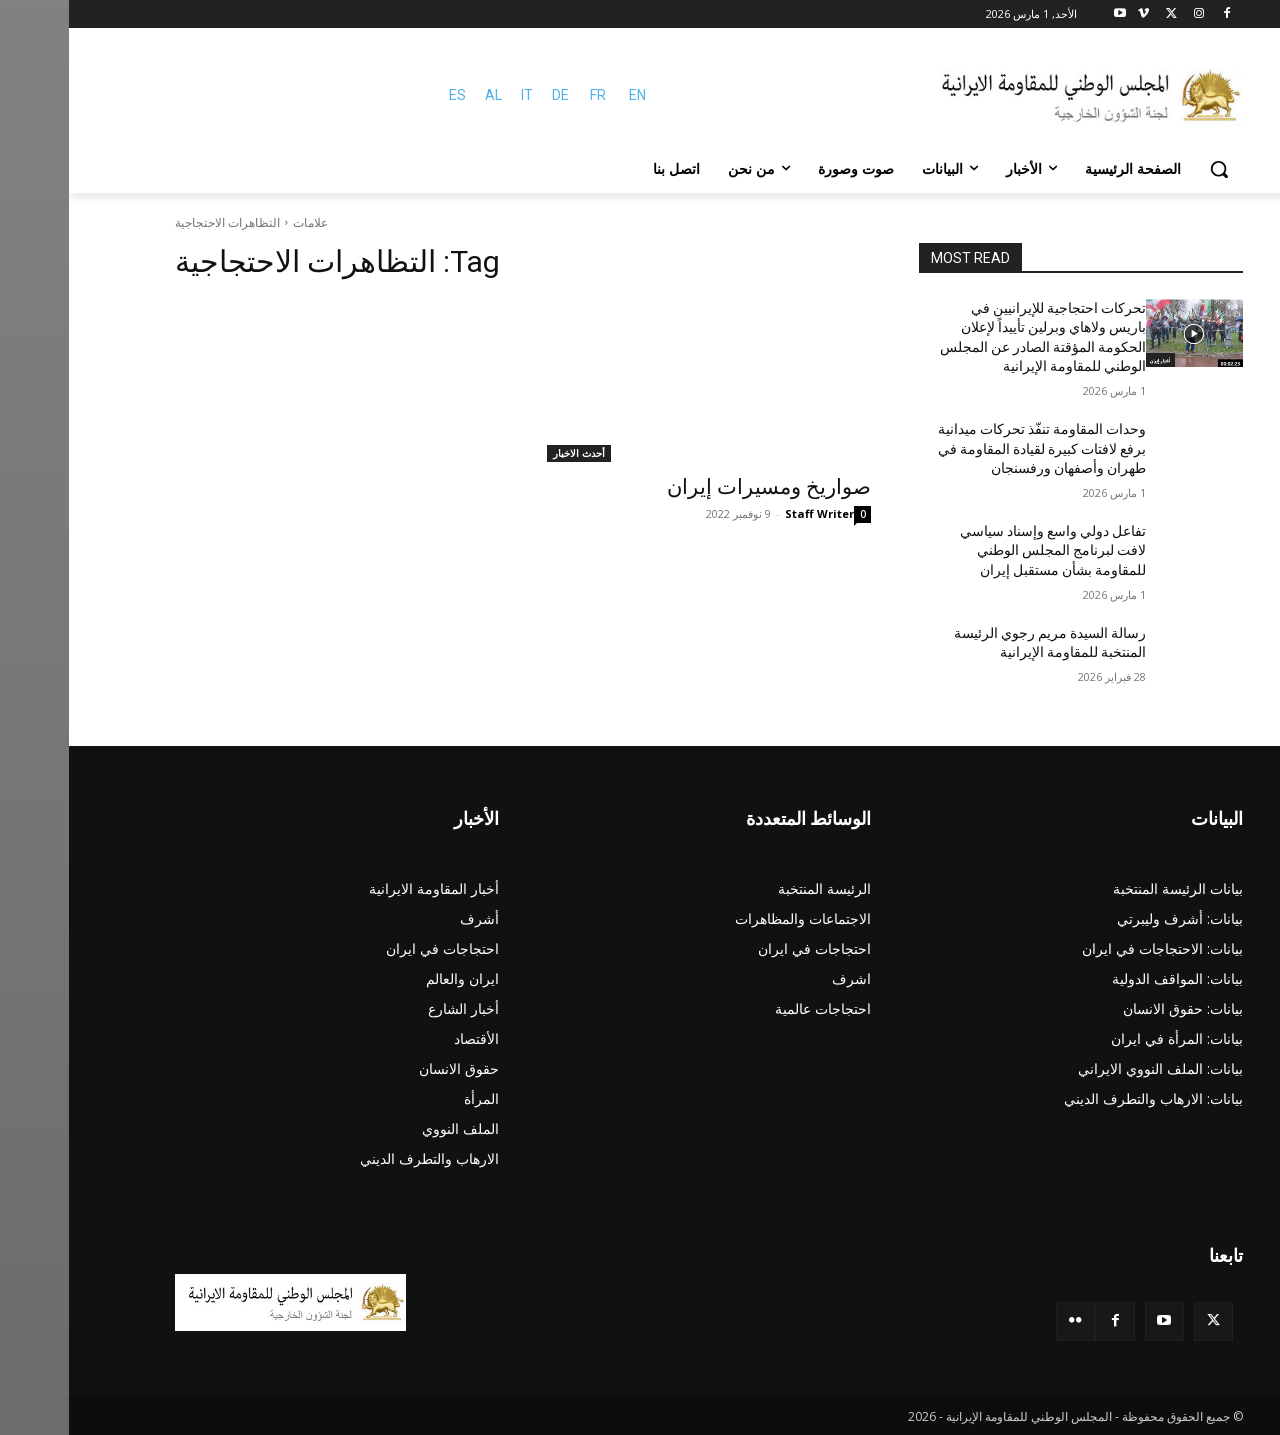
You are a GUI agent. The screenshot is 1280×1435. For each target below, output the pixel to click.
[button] (1150, 169)
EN (568, 95)
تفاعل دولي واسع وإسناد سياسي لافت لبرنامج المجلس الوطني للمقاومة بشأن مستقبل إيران (984, 550)
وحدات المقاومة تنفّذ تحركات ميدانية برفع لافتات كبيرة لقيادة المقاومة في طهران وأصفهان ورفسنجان (973, 448)
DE (491, 95)
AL (424, 95)
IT (458, 95)
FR (529, 95)
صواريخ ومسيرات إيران (700, 487)
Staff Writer (750, 513)
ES (388, 95)
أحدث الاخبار (510, 453)
